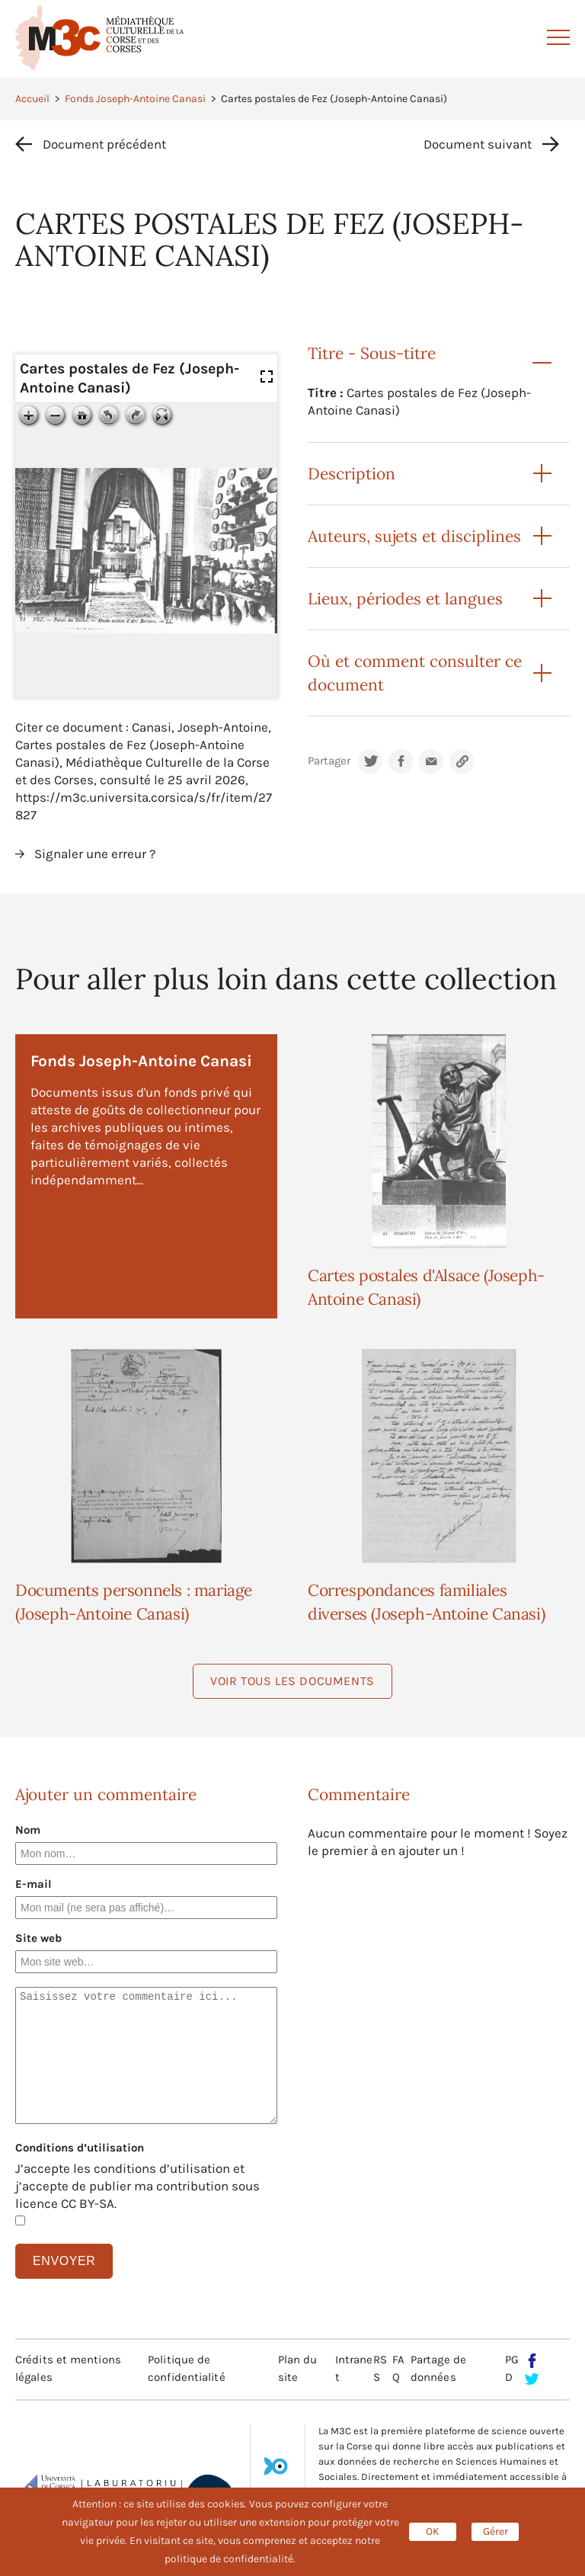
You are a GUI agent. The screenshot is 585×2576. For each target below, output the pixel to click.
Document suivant (478, 144)
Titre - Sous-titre (372, 353)
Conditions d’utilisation (79, 2148)
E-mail (33, 1884)
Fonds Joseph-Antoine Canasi (135, 98)
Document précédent (104, 144)
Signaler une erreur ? (94, 853)
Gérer (495, 2531)
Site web (38, 1938)
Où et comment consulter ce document (415, 673)
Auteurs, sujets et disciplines (414, 536)
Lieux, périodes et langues (405, 598)
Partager (329, 761)
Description (351, 473)
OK (433, 2531)
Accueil (32, 98)
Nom (27, 1830)
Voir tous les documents (292, 1681)
